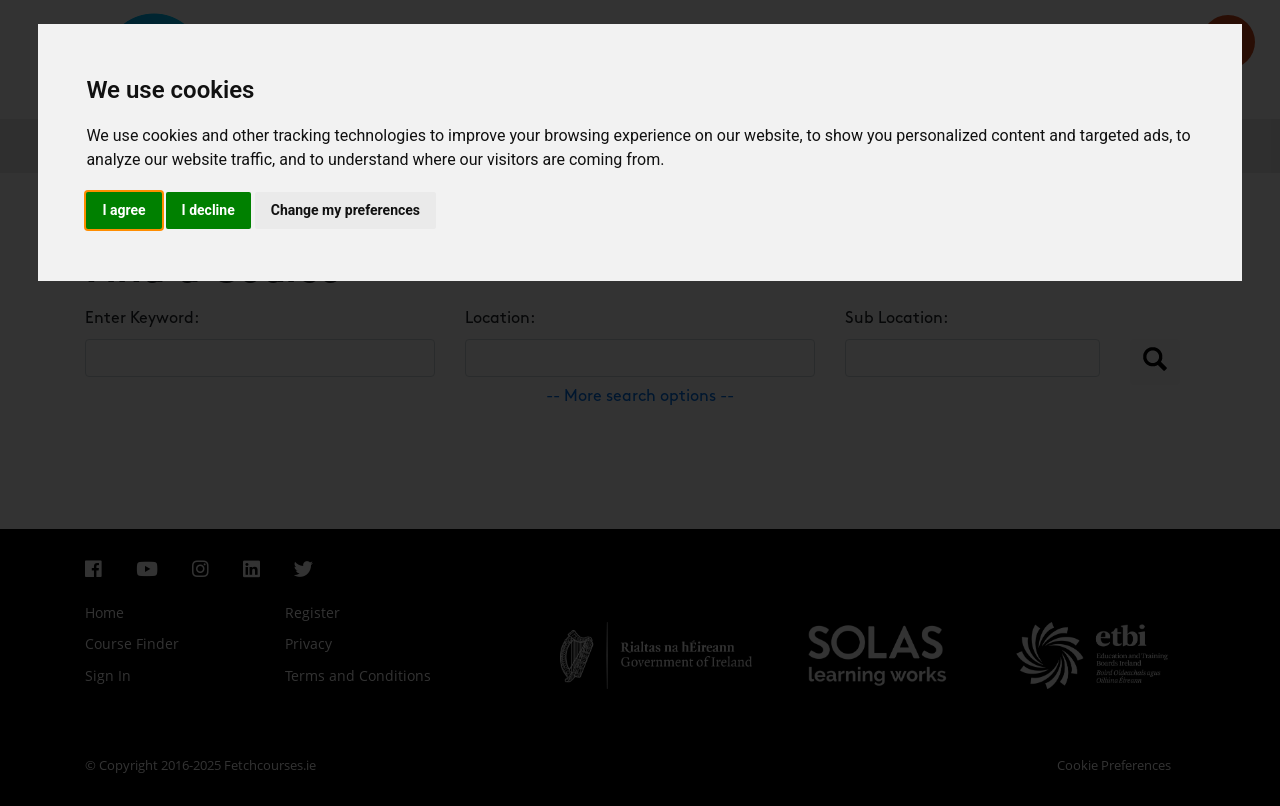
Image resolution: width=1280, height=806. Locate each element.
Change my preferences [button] (345, 210)
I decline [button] (208, 210)
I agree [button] (123, 210)
